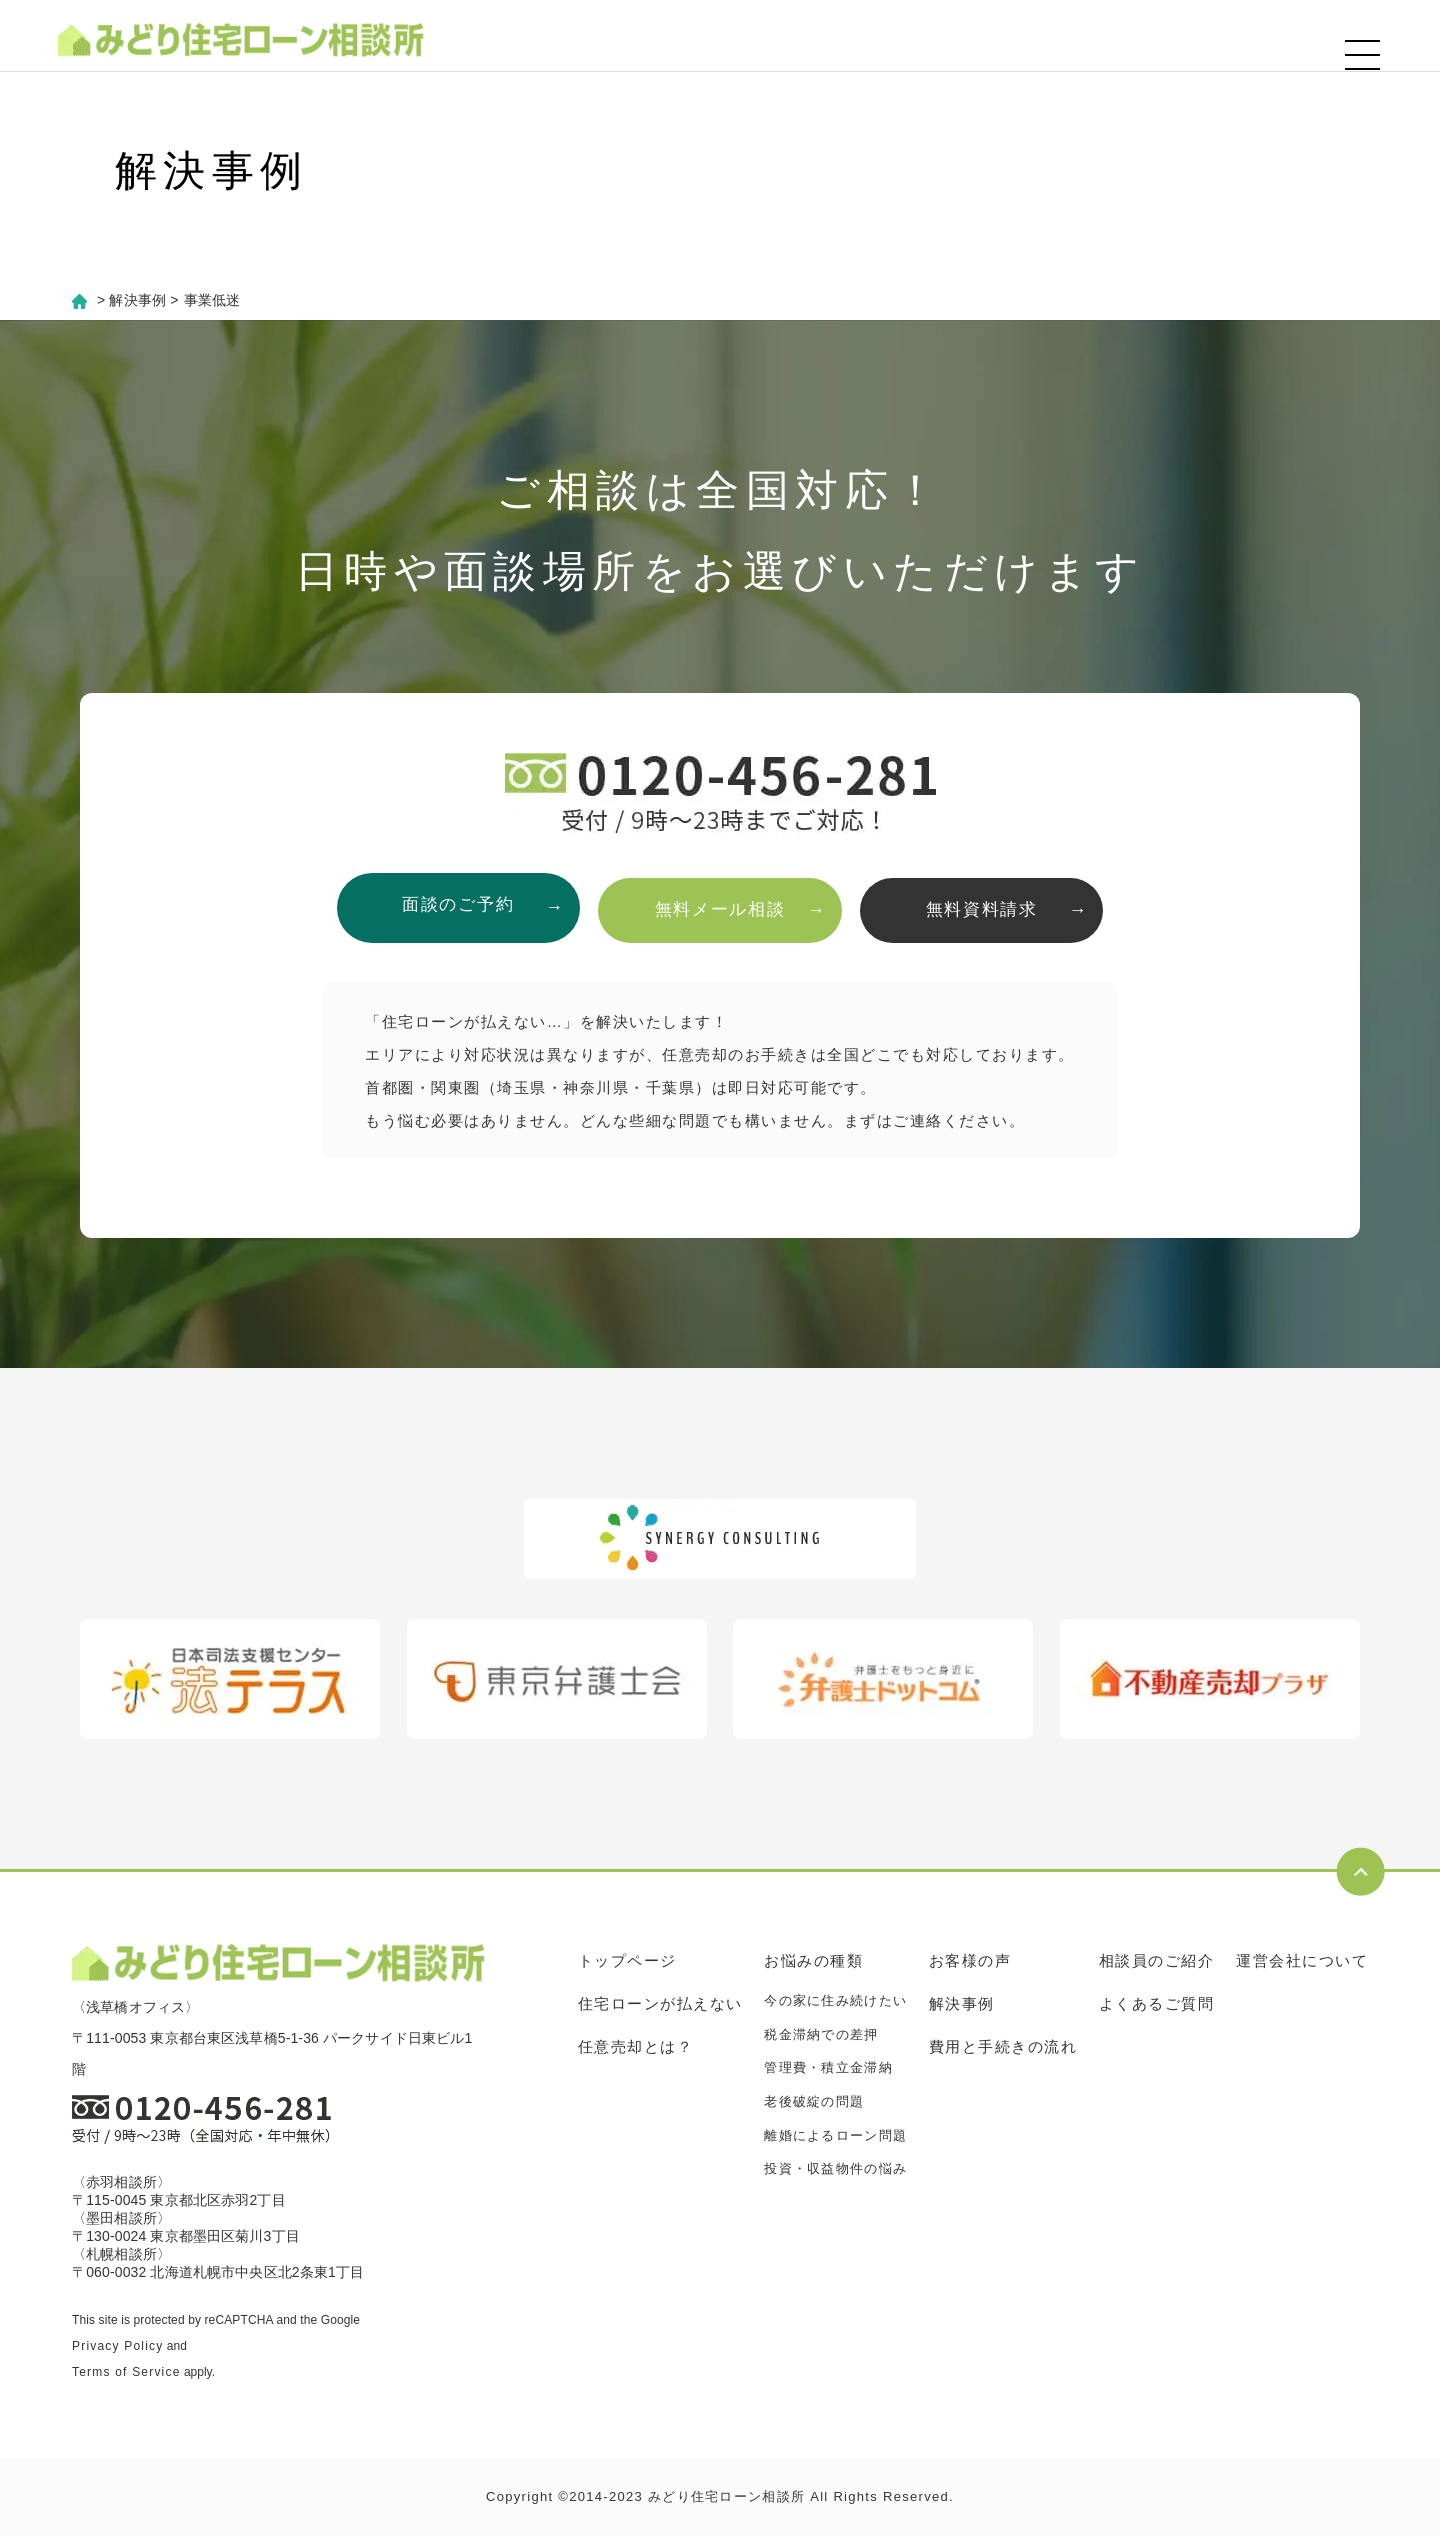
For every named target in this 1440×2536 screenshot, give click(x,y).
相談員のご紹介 (1157, 1960)
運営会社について (1302, 1960)
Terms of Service (126, 2372)
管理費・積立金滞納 (828, 2067)
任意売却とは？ (636, 2046)
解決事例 (962, 2003)
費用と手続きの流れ (1003, 2046)
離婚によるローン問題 (835, 2134)
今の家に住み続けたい (835, 2000)
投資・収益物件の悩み (835, 2168)
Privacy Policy (117, 2346)
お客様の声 (970, 1960)
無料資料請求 (988, 907)
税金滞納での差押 (821, 2034)
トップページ (627, 1960)
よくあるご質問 (1157, 2003)
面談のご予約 (451, 907)
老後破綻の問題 (814, 2101)
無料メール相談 (720, 907)
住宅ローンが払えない (660, 2003)
